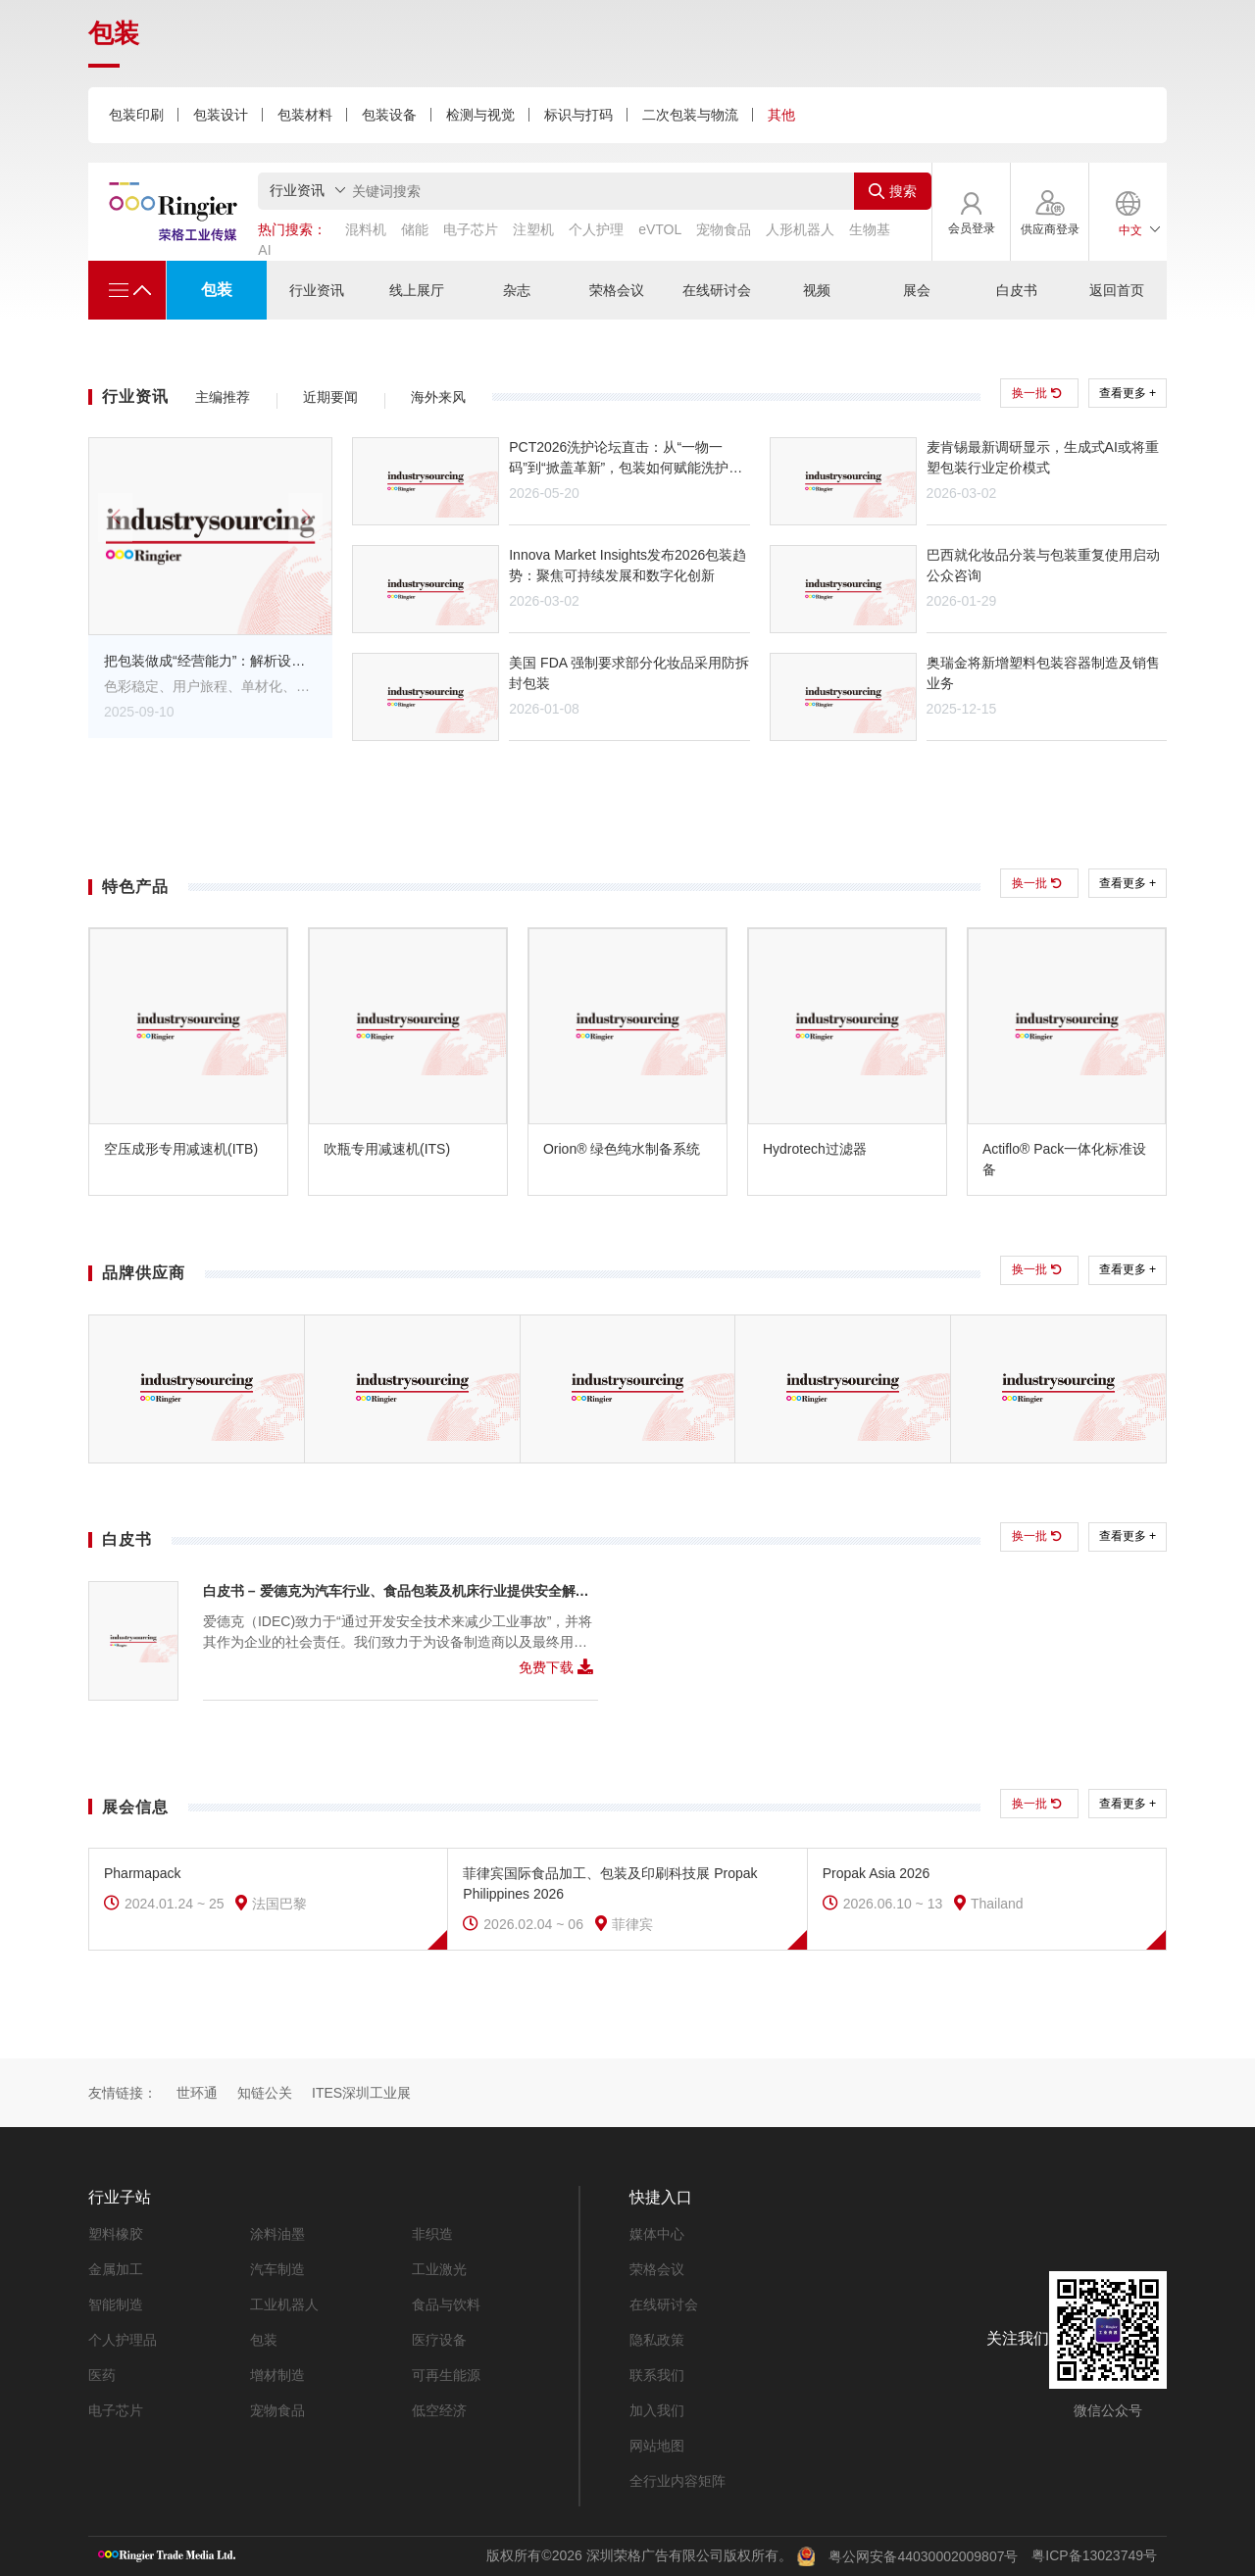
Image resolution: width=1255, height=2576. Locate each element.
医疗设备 (439, 2340)
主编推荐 (222, 397)
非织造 (432, 2234)
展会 (916, 290)
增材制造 (277, 2375)
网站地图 (656, 2445)
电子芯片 (115, 2410)
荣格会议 (616, 290)
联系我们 (656, 2375)
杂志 (516, 290)
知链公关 (264, 2093)
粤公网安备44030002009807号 (923, 2555)
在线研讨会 (716, 290)
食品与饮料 (446, 2304)
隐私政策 (656, 2340)
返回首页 (1116, 290)
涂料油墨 (277, 2234)
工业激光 (439, 2269)
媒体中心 (656, 2234)
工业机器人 (284, 2304)
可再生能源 (446, 2375)
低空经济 (439, 2410)
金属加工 (115, 2269)
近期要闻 (330, 397)
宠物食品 (277, 2410)
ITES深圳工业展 (361, 2093)
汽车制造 (277, 2269)
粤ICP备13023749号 (1094, 2554)
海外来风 (438, 397)
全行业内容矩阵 (677, 2481)
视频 (816, 290)
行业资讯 (316, 290)
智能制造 (115, 2304)
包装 (216, 289)
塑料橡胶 (115, 2234)
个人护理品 (122, 2340)
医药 (102, 2375)
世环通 (197, 2093)
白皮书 (1016, 290)
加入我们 (656, 2410)
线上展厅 (416, 290)
